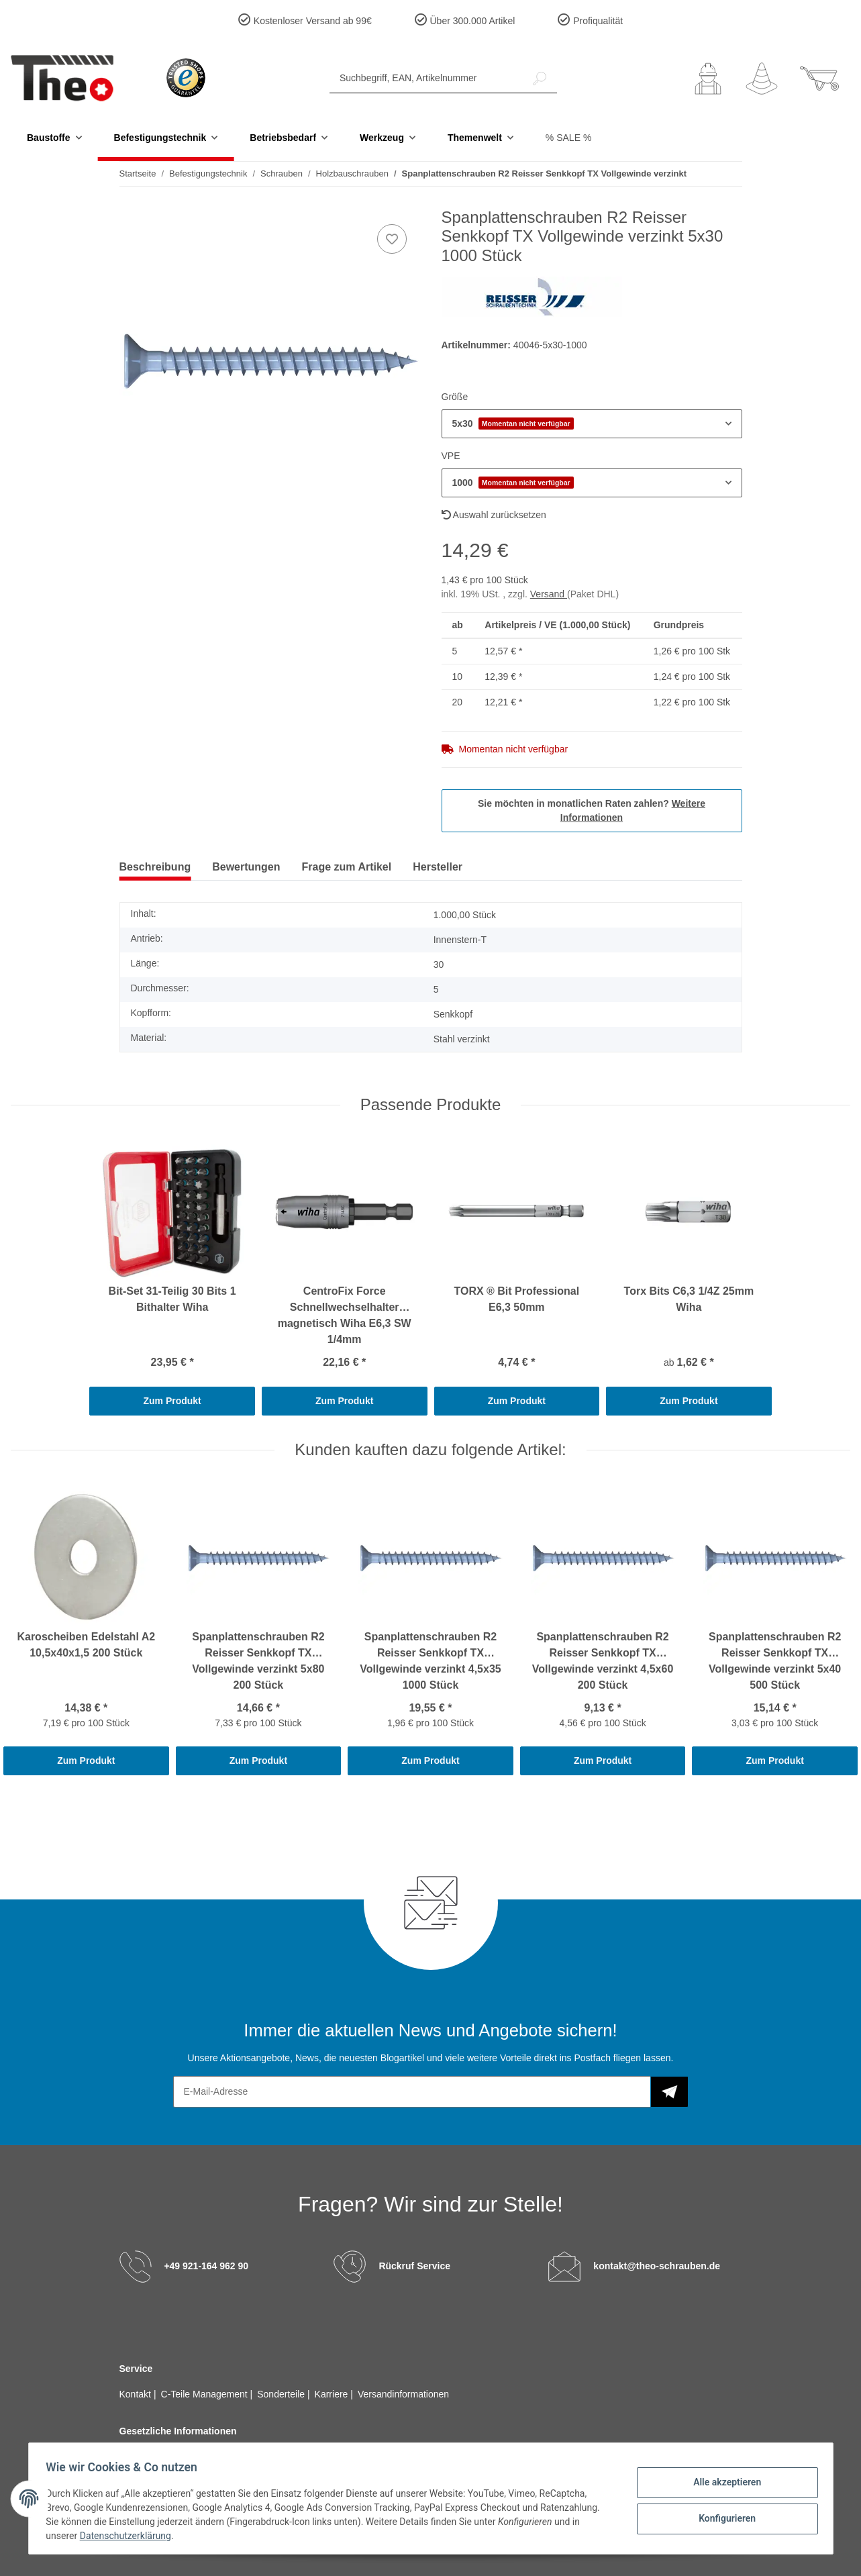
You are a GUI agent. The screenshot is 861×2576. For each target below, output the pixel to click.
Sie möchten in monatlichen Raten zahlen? (591, 810)
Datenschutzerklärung (129, 2535)
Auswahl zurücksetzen (494, 514)
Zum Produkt (172, 1400)
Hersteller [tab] (437, 867)
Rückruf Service (414, 2266)
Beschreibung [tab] (155, 867)
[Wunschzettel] (762, 78)
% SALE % (568, 137)
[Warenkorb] (819, 78)
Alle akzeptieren (723, 2482)
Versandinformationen (403, 2394)
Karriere (333, 2394)
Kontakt (136, 2394)
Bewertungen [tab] (246, 867)
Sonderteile (282, 2394)
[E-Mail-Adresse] (412, 2092)
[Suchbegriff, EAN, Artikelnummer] (426, 78)
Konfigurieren (723, 2517)
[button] (708, 78)
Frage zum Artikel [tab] (347, 867)
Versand (548, 594)
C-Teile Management (205, 2394)
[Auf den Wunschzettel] (392, 239)
